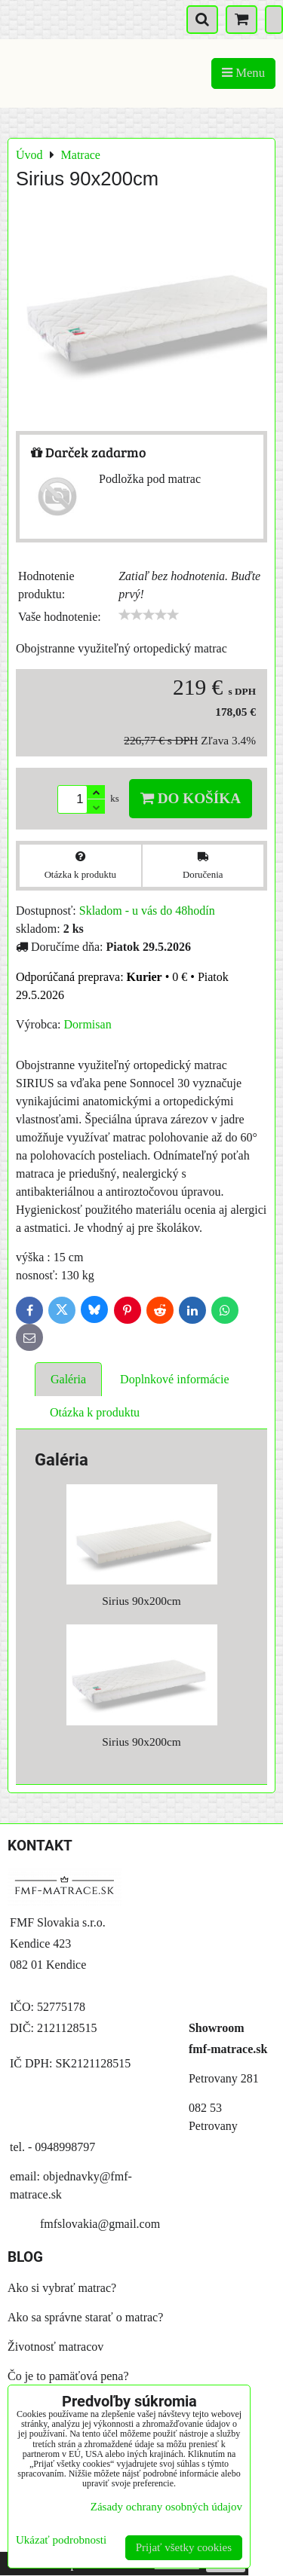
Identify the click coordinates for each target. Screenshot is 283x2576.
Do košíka (190, 798)
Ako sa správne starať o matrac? (85, 2317)
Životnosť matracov (55, 2346)
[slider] (148, 615)
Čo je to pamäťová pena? (68, 2376)
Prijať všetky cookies (184, 2547)
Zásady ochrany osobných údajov (166, 2507)
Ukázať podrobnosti (61, 2540)
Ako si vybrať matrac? (62, 2287)
